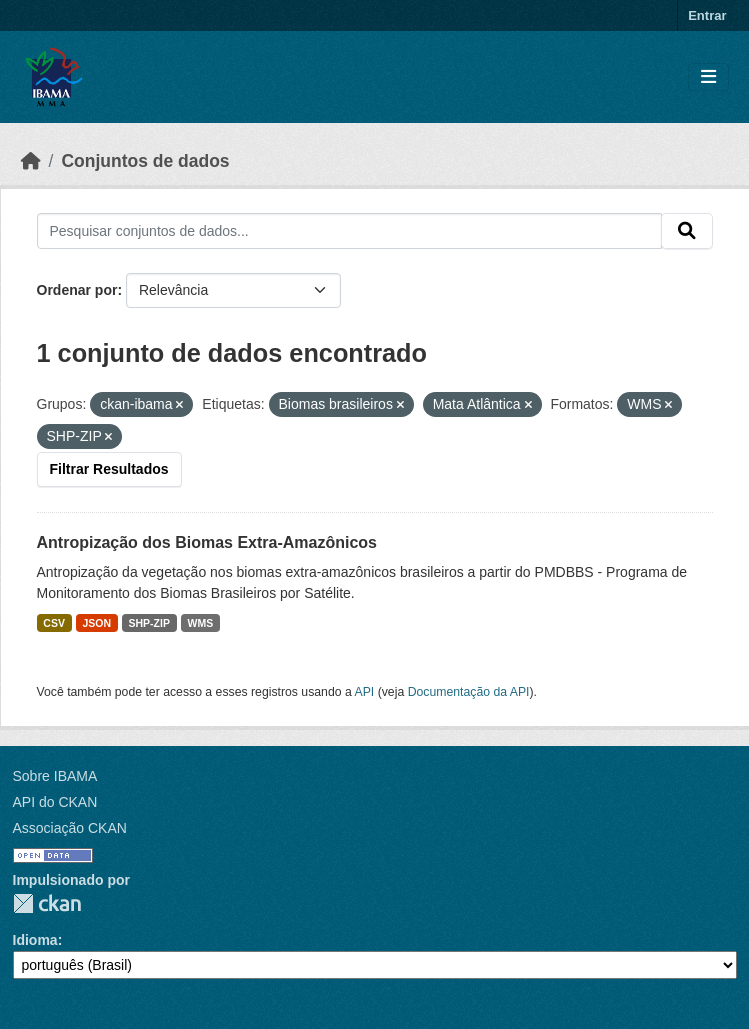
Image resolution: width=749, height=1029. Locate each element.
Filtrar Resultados (109, 469)
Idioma (35, 940)
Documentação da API (469, 692)
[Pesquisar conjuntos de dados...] (349, 231)
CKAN (47, 903)
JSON (96, 623)
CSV (54, 623)
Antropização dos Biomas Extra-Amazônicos (207, 542)
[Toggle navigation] (708, 77)
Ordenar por (77, 290)
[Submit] (687, 231)
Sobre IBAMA (55, 776)
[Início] (31, 161)
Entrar (707, 15)
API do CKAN (55, 802)
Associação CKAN (70, 828)
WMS (200, 623)
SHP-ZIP (149, 623)
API (365, 692)
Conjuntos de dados (145, 161)
